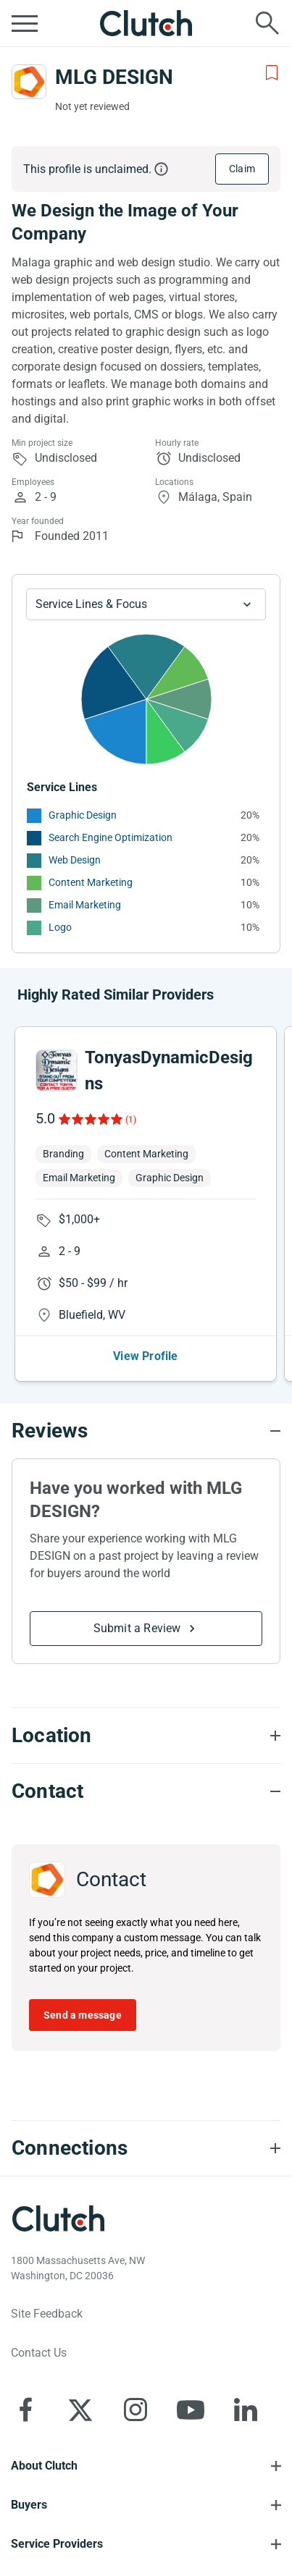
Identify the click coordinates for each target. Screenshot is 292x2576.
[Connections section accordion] (146, 2148)
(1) (130, 1120)
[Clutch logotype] (58, 2218)
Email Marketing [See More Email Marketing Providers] (85, 905)
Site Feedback (47, 2313)
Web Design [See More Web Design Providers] (75, 860)
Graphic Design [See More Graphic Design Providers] (83, 815)
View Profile (145, 1356)
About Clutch (44, 2465)
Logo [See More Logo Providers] (60, 927)
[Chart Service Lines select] (146, 604)
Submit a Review (137, 1628)
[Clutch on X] (80, 2409)
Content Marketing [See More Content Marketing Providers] (91, 882)
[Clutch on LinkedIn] (245, 2409)
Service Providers (57, 2544)
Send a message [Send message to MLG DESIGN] (82, 2015)
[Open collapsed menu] (24, 23)
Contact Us (39, 2353)
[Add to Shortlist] (271, 73)
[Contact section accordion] (146, 1791)
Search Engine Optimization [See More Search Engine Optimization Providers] (110, 837)
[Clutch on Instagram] (135, 2409)
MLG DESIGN (114, 77)
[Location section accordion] (146, 1735)
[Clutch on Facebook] (25, 2409)
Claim (242, 168)
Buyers (29, 2505)
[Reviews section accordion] (146, 1430)
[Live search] (267, 23)
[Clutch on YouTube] (190, 2409)
